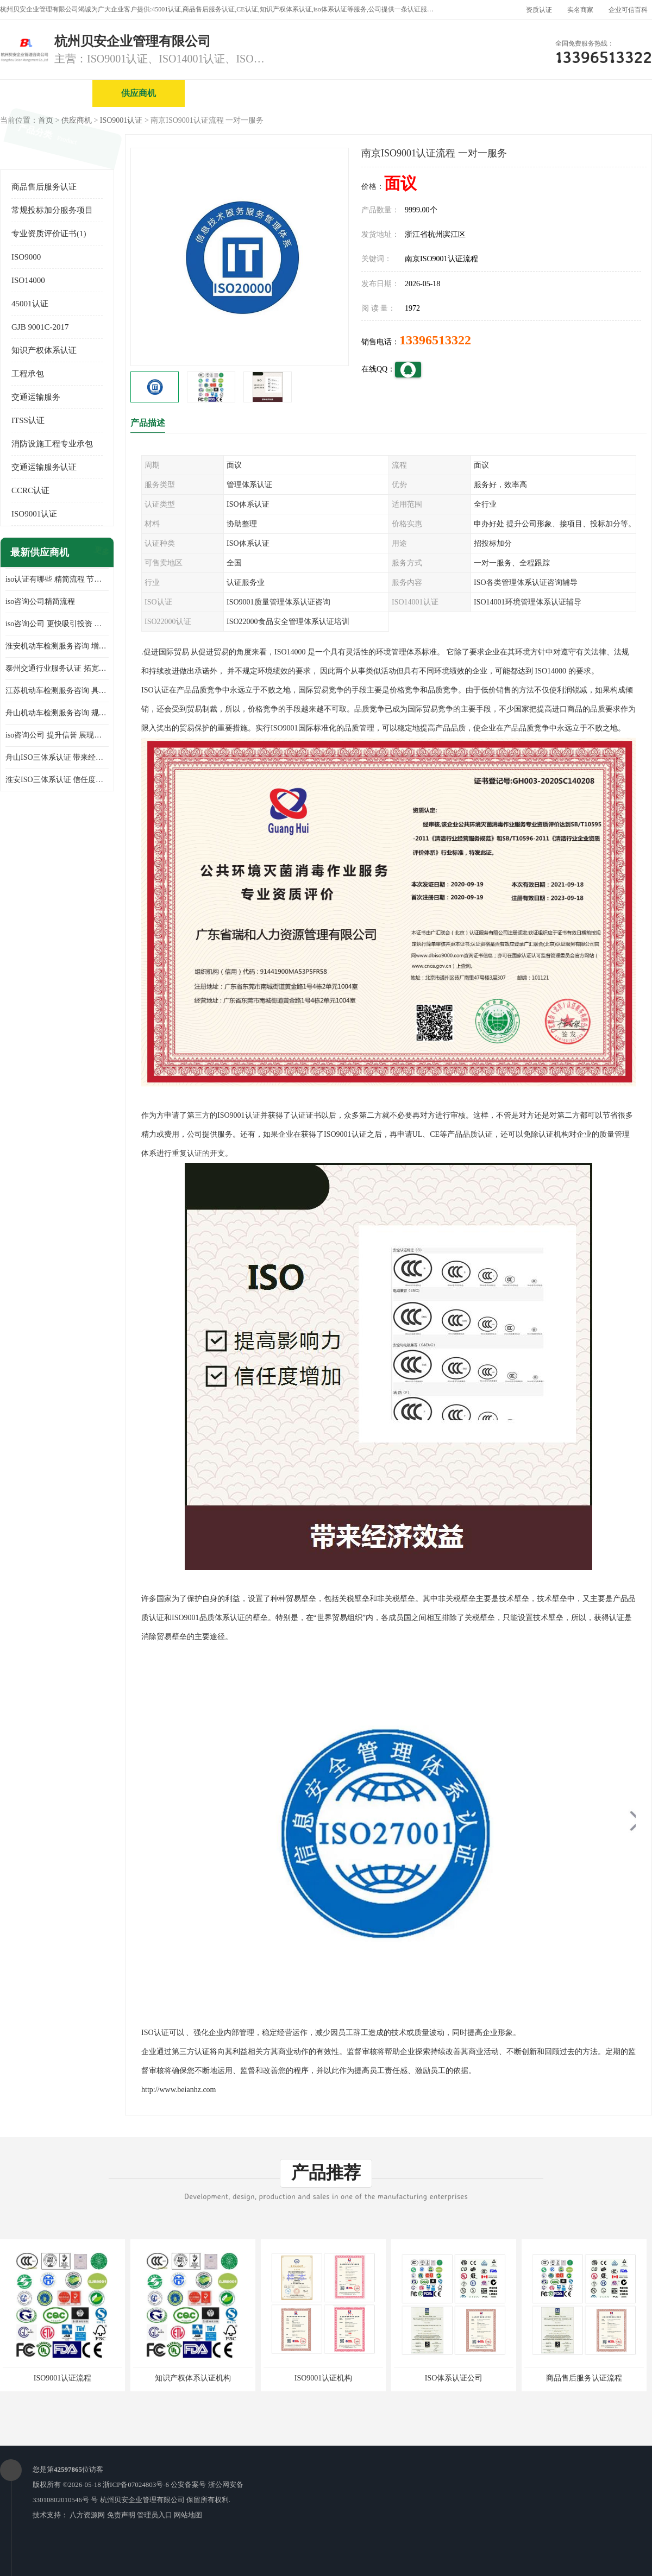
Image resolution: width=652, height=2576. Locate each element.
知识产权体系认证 (44, 350)
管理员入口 (154, 2515)
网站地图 (188, 2515)
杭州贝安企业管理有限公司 (142, 2500)
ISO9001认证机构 (323, 2378)
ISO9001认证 (121, 120)
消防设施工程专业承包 (52, 443)
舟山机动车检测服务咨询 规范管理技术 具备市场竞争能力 (57, 713)
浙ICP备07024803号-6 (136, 2484)
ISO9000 (26, 257)
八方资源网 (87, 2515)
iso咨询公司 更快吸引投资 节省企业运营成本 (57, 624)
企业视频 (231, 93)
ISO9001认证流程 (63, 2378)
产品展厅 (415, 93)
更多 (100, 553)
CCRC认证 (30, 490)
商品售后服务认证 (44, 186)
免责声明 (121, 2515)
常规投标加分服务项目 (52, 210)
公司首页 (46, 93)
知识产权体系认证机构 (193, 2378)
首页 (45, 120)
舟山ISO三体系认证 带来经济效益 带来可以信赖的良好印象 (57, 757)
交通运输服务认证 (44, 467)
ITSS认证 (28, 420)
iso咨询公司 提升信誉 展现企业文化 (57, 735)
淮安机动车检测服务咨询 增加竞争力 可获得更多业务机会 (57, 646)
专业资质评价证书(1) (48, 233)
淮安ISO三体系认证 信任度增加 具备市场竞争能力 (57, 780)
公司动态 (508, 93)
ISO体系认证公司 (454, 2378)
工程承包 (27, 373)
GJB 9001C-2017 (39, 327)
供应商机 (138, 93)
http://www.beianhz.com (178, 2090)
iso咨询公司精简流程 (40, 601)
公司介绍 (323, 93)
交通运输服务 (35, 397)
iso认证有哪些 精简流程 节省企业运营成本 (57, 579)
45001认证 (29, 303)
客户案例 (600, 93)
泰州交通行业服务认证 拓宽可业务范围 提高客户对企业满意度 (57, 668)
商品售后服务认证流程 (584, 2378)
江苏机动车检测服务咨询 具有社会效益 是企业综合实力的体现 (57, 690)
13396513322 (435, 340)
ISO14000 (28, 280)
